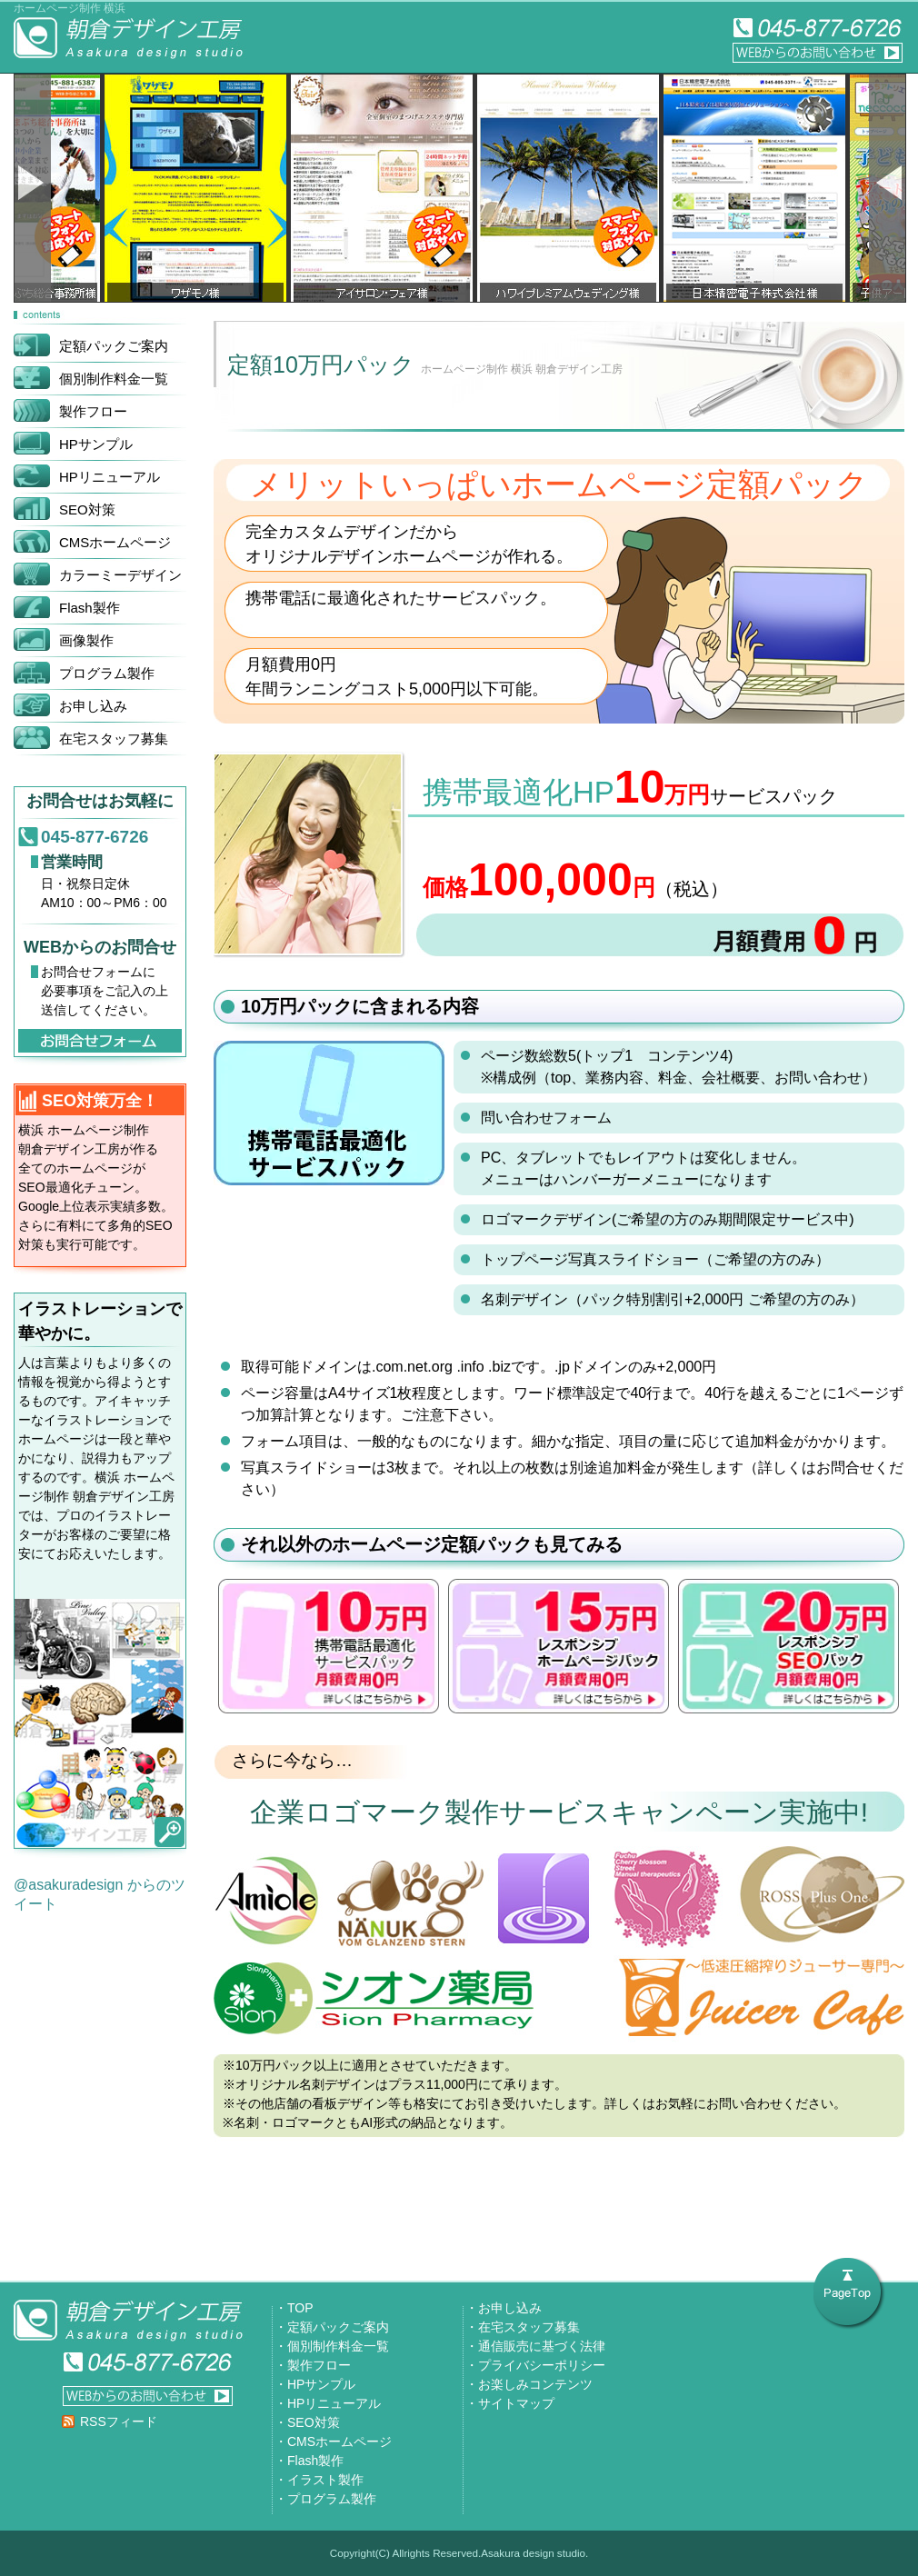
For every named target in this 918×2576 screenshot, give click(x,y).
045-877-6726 (94, 836)
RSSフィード (118, 2421)
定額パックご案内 (338, 2327)
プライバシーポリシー (541, 2365)
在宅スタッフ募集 (529, 2327)
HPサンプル (321, 2384)
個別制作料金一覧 (338, 2346)
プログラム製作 (331, 2498)
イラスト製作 (325, 2479)
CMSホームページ (339, 2441)
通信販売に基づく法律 (541, 2346)
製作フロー (319, 2365)
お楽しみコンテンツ (535, 2384)
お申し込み (510, 2308)
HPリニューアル (334, 2403)
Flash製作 (315, 2460)
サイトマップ (516, 2403)
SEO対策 (313, 2422)
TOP (300, 2308)
